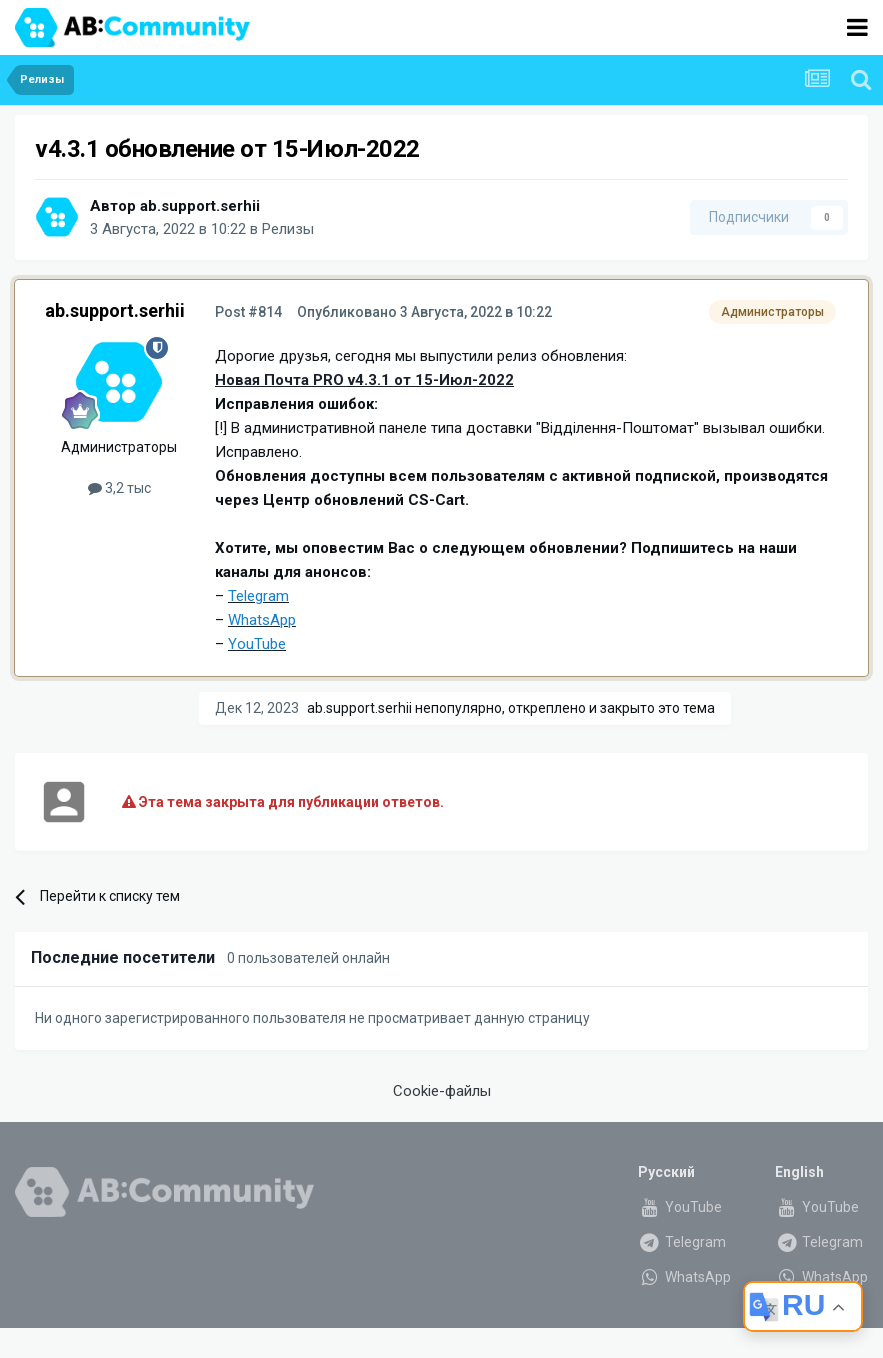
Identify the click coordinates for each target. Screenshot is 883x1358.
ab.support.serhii (200, 206)
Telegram (682, 1242)
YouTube (680, 1207)
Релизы (288, 229)
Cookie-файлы (442, 1091)
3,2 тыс (119, 488)
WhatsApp (684, 1277)
